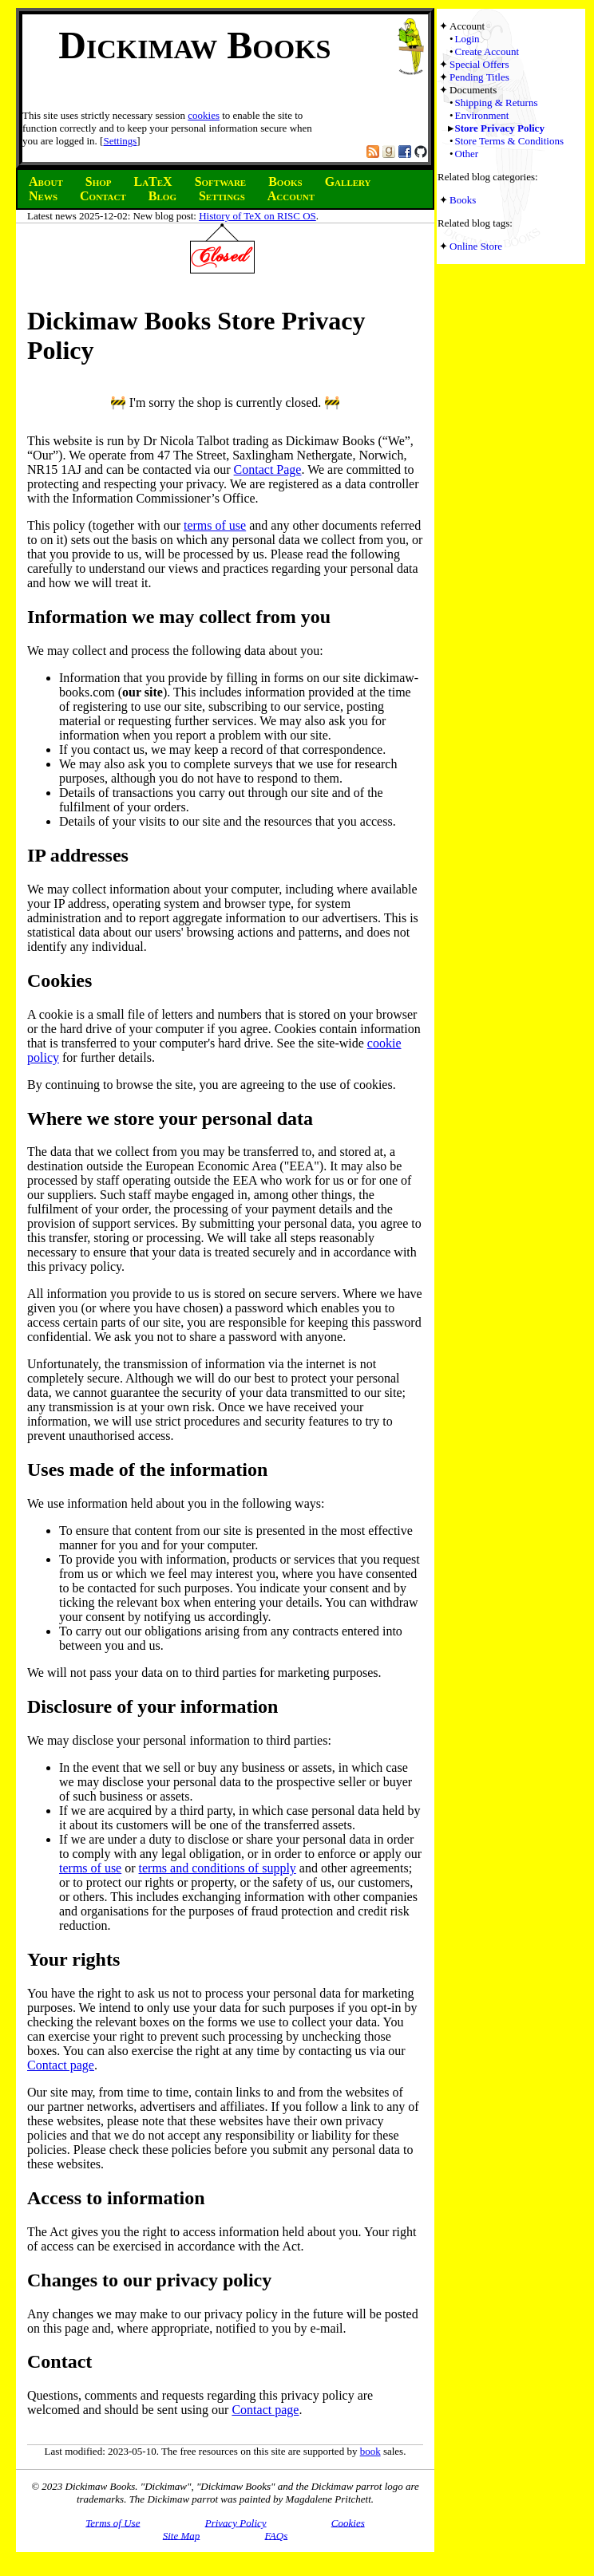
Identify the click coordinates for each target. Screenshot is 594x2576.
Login (467, 39)
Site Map (181, 2535)
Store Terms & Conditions (509, 141)
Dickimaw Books (194, 45)
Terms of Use (112, 2522)
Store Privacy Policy (499, 128)
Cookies (348, 2522)
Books (462, 200)
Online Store (475, 246)
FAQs (276, 2535)
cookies (204, 115)
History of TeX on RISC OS (257, 216)
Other (467, 154)
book (370, 2451)
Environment (482, 115)
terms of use (215, 525)
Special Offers (479, 64)
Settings (120, 141)
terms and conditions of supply (217, 1868)
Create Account (487, 51)
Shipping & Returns (496, 102)
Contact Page (268, 469)
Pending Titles (479, 77)
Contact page (60, 2065)
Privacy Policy (236, 2522)
